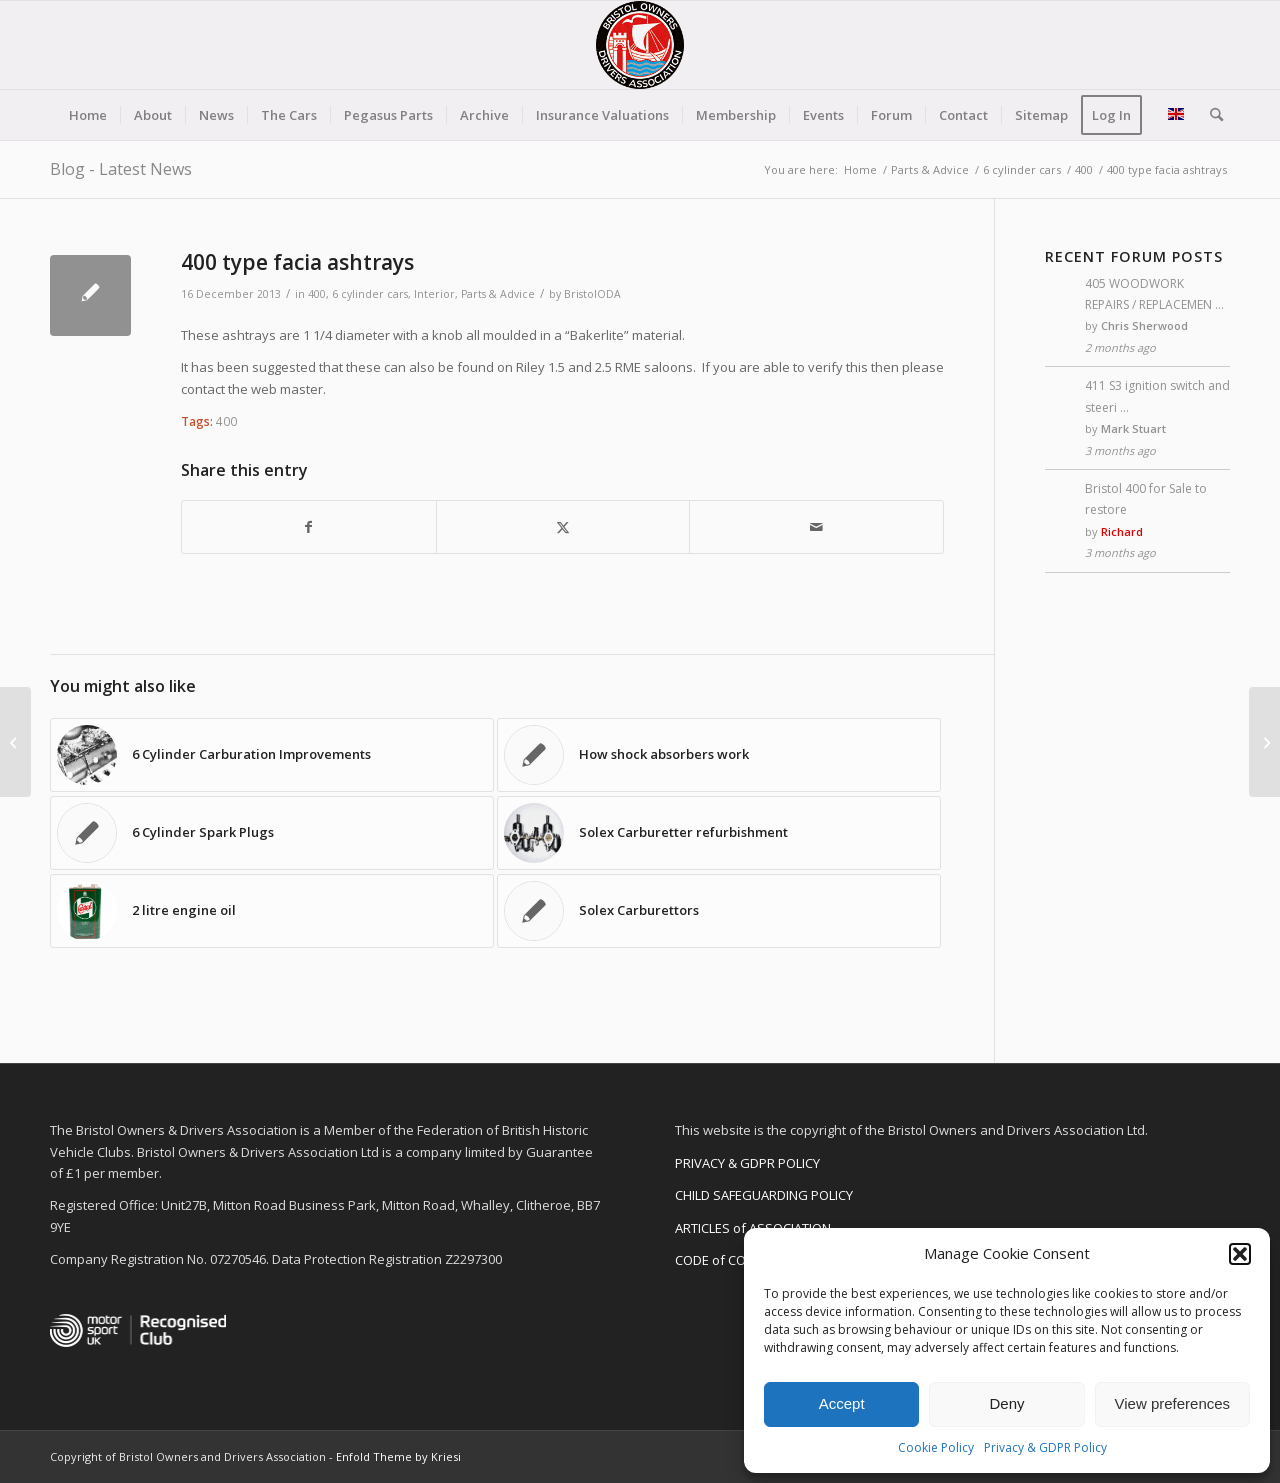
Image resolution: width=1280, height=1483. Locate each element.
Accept (842, 1403)
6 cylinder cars (370, 294)
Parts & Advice (498, 294)
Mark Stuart (1133, 428)
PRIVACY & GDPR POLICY (747, 1163)
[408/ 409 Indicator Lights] (1264, 742)
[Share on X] (563, 527)
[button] (1240, 1254)
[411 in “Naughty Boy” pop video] (15, 742)
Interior (434, 294)
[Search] (1210, 115)
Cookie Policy (936, 1447)
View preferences (1173, 1403)
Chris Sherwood (1144, 325)
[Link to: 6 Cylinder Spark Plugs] (272, 833)
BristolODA (592, 294)
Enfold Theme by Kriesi (398, 1456)
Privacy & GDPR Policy (1045, 1447)
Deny (1006, 1403)
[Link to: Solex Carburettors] (719, 911)
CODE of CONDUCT (731, 1260)
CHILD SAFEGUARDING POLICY (764, 1195)
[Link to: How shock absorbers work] (719, 755)
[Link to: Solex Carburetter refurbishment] (719, 833)
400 (317, 294)
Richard (1122, 531)
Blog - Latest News (121, 169)
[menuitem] (88, 115)
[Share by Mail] (816, 527)
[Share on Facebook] (309, 527)
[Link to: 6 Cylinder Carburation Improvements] (272, 755)
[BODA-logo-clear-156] (640, 45)
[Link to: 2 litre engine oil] (272, 911)
